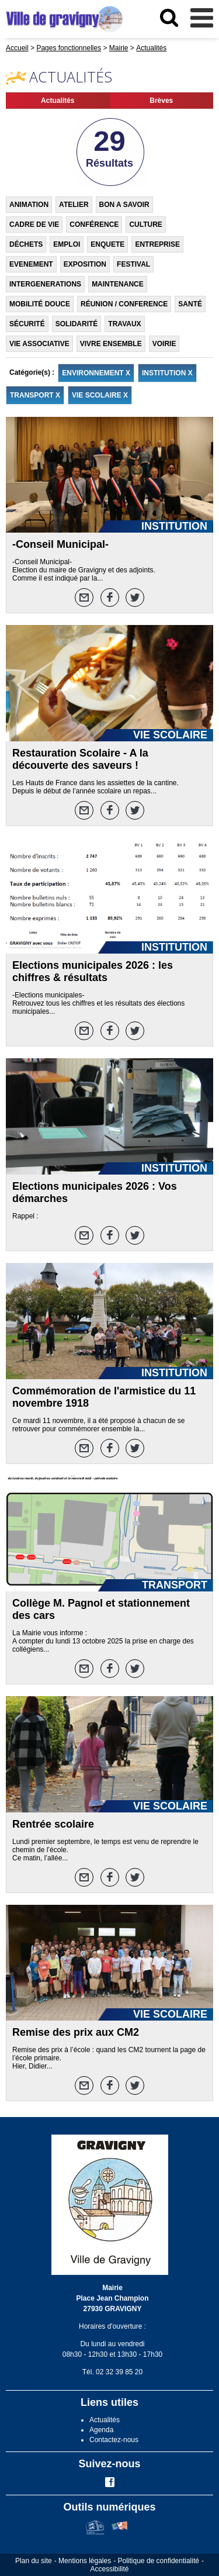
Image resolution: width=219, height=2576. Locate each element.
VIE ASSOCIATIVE (39, 344)
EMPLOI (66, 244)
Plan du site (33, 2561)
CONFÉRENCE (94, 224)
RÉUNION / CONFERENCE (124, 304)
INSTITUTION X (167, 373)
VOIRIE (164, 344)
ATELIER (73, 205)
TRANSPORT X (35, 395)
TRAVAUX (124, 324)
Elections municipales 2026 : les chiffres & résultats (92, 971)
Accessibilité (109, 2569)
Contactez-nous (113, 2440)
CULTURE (145, 224)
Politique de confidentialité (158, 2561)
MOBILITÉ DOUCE (39, 304)
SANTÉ (190, 304)
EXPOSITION (85, 264)
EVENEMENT (31, 264)
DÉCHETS (26, 244)
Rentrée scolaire (53, 1824)
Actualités (57, 100)
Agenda (101, 2430)
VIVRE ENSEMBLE (111, 344)
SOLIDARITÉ (76, 324)
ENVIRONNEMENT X (96, 373)
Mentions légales (84, 2561)
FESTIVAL (133, 264)
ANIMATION (28, 205)
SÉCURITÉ (27, 324)
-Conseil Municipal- (60, 544)
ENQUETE (107, 244)
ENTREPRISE (157, 244)
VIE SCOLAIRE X (100, 395)
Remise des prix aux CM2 (75, 2032)
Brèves (161, 100)
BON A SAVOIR (124, 205)
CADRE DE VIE (34, 224)
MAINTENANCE (118, 284)
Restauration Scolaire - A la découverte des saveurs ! (80, 759)
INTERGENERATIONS (45, 284)
